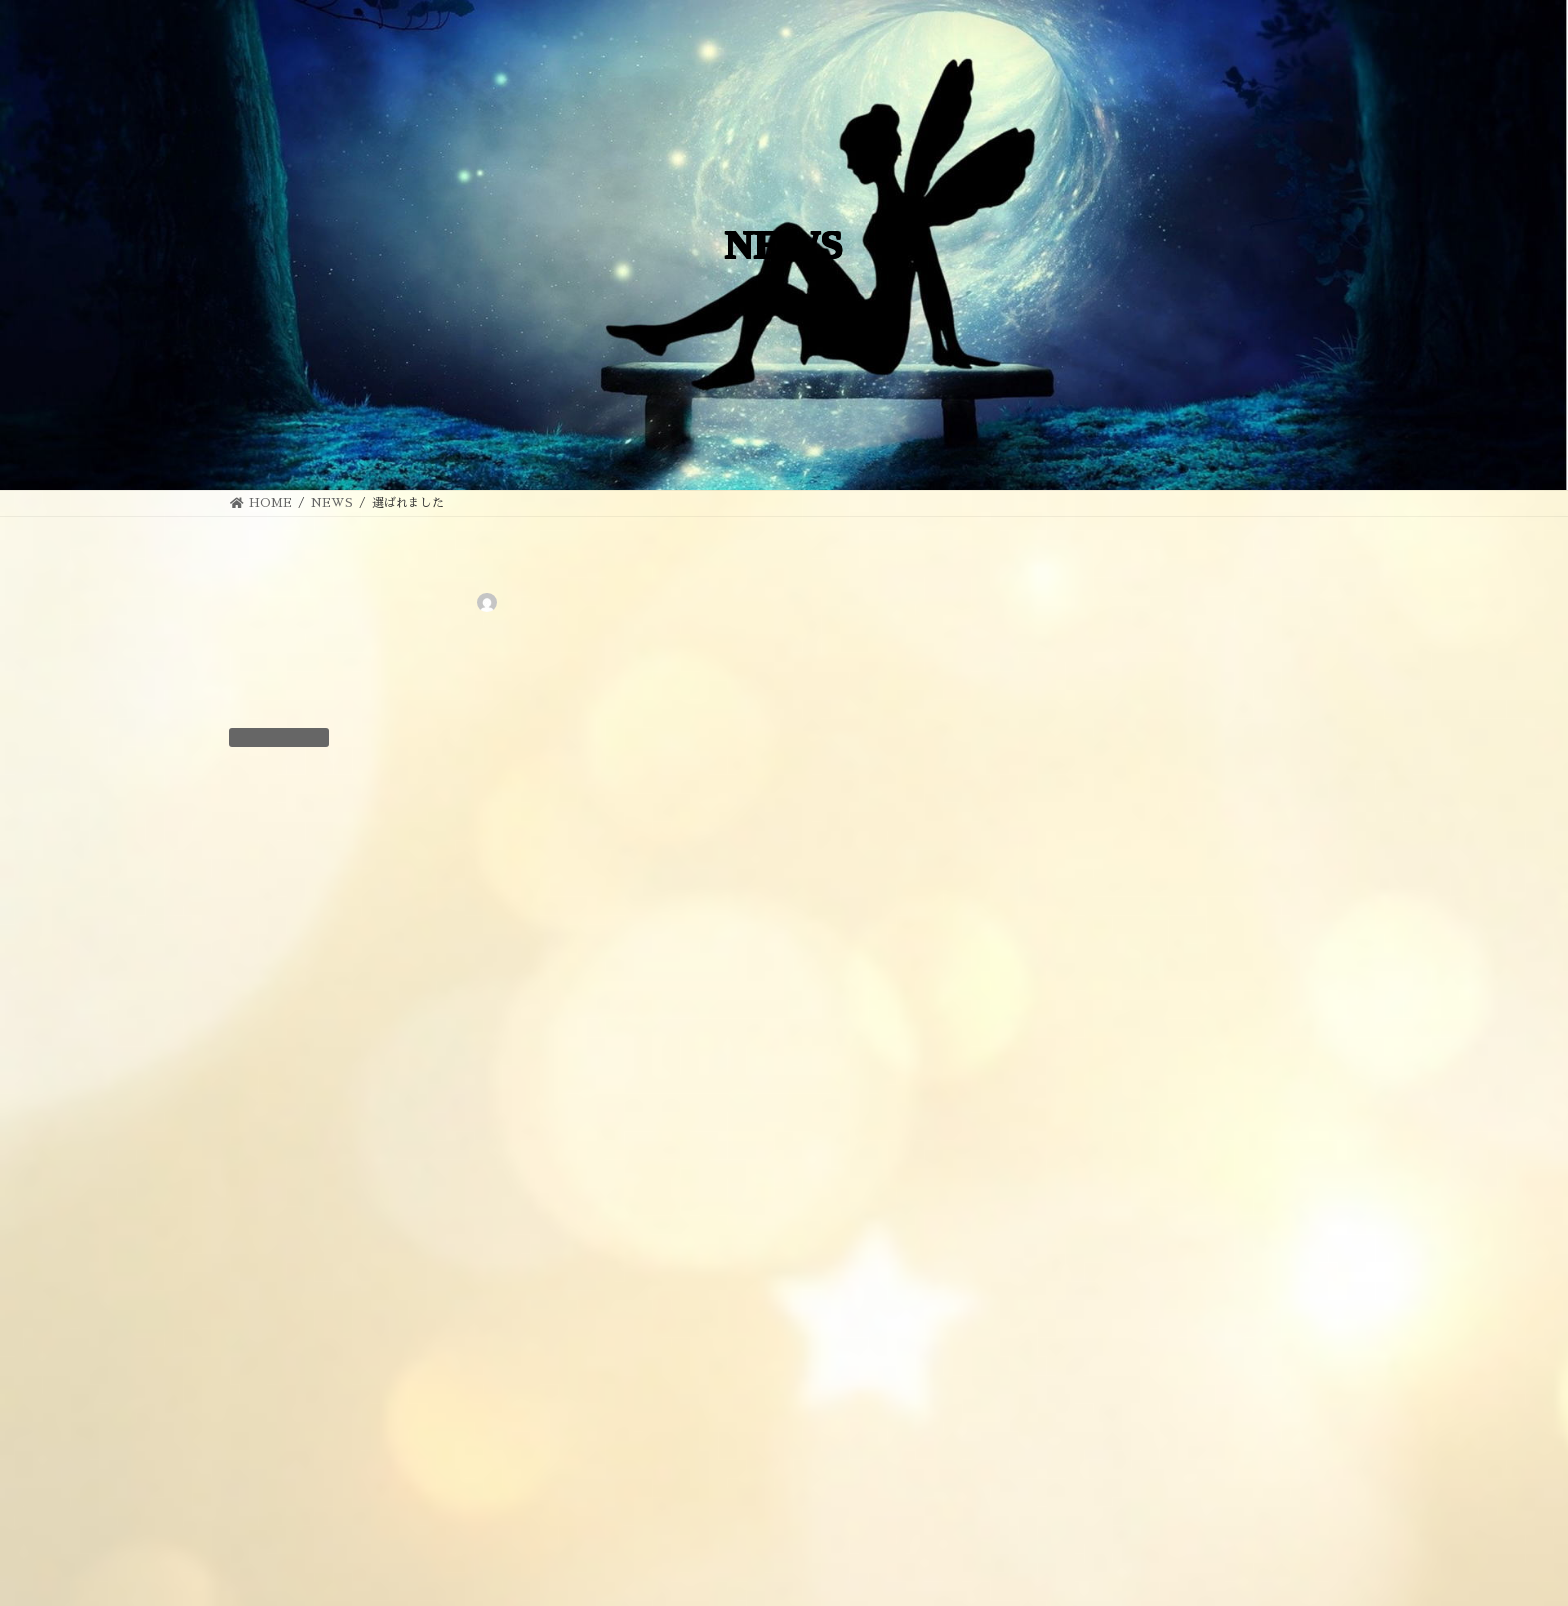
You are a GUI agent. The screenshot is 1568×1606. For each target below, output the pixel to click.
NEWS (356, 735)
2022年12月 (1081, 1395)
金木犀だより (1185, 711)
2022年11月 (1081, 1431)
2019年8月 (1078, 1466)
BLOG (1067, 1221)
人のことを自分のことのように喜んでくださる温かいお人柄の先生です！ (1234, 1068)
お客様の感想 (1087, 1292)
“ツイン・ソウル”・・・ (1219, 598)
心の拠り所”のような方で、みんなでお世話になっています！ (1237, 842)
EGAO (995, 1583)
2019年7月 (1079, 1502)
